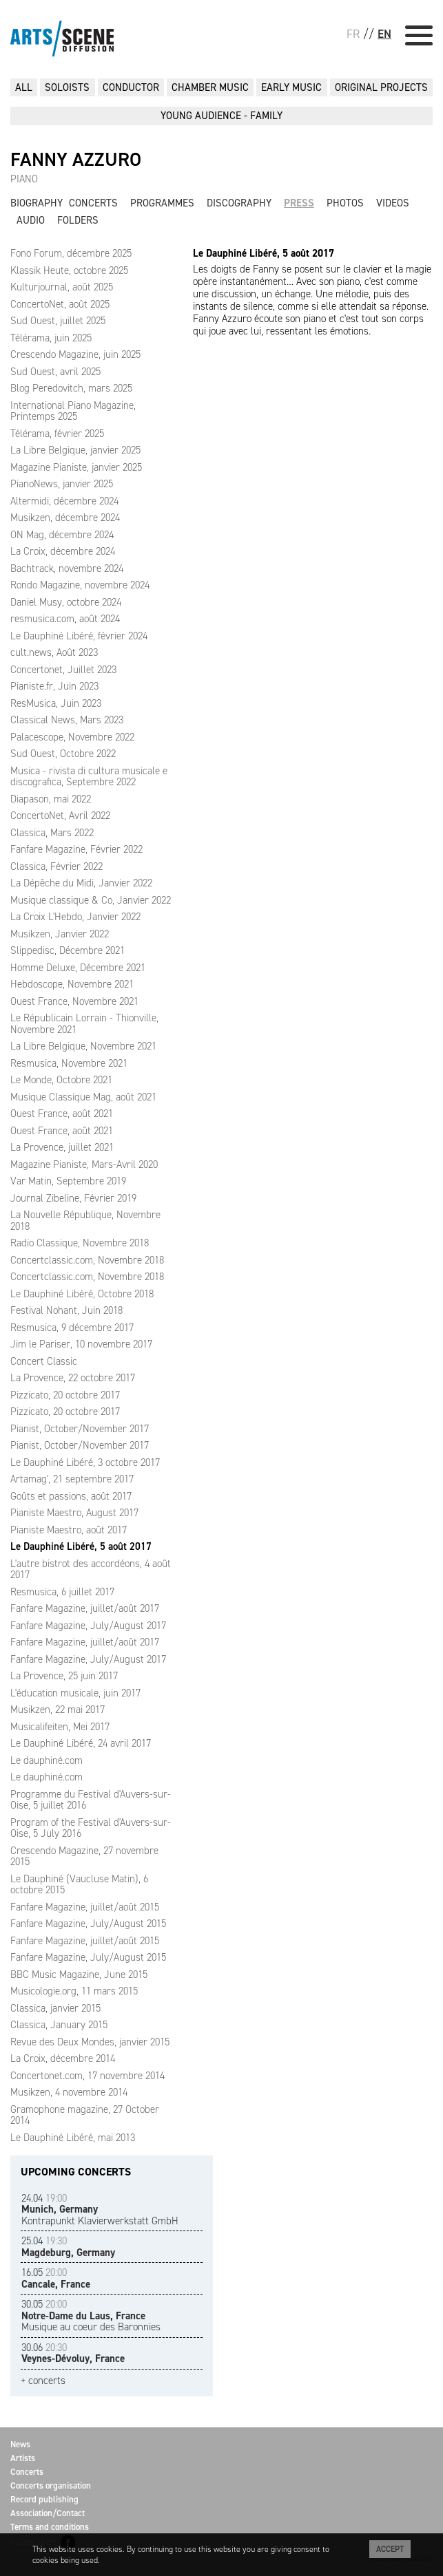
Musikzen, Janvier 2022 (59, 934)
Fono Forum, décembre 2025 (71, 253)
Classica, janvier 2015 (55, 2008)
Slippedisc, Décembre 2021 (67, 950)
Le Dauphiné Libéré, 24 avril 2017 (80, 1743)
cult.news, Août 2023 (54, 652)
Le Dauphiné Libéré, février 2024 (78, 636)
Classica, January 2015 (58, 2025)
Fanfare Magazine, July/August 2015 (88, 1923)
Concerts (93, 203)
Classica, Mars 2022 (52, 833)
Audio (31, 220)
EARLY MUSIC (291, 87)
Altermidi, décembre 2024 (64, 501)
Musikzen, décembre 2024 (65, 517)
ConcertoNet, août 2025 (60, 304)
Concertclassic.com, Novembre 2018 (87, 1260)
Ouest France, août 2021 (61, 1113)
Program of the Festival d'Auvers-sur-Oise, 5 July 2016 (90, 1828)
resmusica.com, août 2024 (65, 619)
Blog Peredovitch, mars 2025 (71, 388)
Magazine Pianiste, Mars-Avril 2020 (84, 1164)
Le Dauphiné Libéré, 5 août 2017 (81, 1546)
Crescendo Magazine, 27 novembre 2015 (84, 1856)
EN (384, 33)
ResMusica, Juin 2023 (55, 703)
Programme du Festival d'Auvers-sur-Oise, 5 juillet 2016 (90, 1800)
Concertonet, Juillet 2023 (63, 670)
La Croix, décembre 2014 (62, 2058)
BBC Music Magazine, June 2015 (78, 1974)
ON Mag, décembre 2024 (62, 535)
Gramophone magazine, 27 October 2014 (84, 2115)
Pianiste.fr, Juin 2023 (54, 686)
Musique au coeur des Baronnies (91, 2315)
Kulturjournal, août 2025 (61, 287)
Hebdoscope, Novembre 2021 (72, 984)
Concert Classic (43, 1361)
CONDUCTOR (131, 87)
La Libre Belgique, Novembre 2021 (83, 1046)
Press (299, 203)
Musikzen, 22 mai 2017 (57, 1709)
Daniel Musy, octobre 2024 (65, 602)
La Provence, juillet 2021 (62, 1147)
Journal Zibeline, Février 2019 (73, 1198)
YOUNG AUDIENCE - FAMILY (221, 116)
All (23, 87)
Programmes (162, 203)
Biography (36, 203)
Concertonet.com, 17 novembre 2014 (87, 2076)
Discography (239, 203)
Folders (78, 220)
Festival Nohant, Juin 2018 (66, 1310)
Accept (390, 2549)
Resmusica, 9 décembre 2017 (72, 1327)
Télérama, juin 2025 (51, 338)
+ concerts (43, 2381)
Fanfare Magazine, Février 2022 (76, 849)
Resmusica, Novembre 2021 (68, 1063)
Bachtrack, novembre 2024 (66, 568)
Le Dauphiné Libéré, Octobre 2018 (82, 1294)
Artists (22, 2458)
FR (353, 33)
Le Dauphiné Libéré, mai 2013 (72, 2137)
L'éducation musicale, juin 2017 (75, 1693)
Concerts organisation (50, 2485)
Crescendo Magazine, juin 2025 (75, 354)
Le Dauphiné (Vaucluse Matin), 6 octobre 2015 (79, 1884)
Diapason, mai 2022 (50, 799)
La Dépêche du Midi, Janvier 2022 (81, 883)
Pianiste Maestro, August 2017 (74, 1513)
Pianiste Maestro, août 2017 (68, 1530)
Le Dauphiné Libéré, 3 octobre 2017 (85, 1462)
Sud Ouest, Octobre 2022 (63, 753)
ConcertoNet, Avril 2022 (60, 815)
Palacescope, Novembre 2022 (72, 737)
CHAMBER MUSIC (210, 87)
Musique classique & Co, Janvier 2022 (90, 900)
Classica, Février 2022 (56, 866)
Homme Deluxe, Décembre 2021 (77, 968)
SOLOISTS (67, 87)
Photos (345, 203)
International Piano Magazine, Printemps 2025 (73, 411)
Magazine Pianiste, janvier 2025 (76, 467)
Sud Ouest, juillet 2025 (57, 321)
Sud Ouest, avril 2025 (55, 372)
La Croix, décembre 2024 (62, 551)
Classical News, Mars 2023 (66, 720)
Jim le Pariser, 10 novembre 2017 (81, 1344)
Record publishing (44, 2499)
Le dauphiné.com (46, 1760)
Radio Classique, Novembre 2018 (79, 1243)
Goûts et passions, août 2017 (71, 1496)
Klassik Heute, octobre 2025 (69, 270)
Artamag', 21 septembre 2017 (72, 1479)
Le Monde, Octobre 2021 (61, 1080)
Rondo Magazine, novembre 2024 (80, 585)
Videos (392, 203)
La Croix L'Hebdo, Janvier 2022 (75, 917)
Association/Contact (47, 2513)
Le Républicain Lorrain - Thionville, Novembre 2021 (84, 1023)
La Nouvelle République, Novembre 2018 (85, 1220)
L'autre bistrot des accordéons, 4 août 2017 (90, 1569)
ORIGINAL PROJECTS (381, 87)
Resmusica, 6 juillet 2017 (62, 1592)
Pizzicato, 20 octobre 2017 (65, 1395)
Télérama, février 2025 (57, 433)
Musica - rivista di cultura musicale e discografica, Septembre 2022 (88, 776)
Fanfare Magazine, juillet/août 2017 (84, 1608)
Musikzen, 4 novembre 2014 (68, 2092)
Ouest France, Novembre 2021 (74, 1001)
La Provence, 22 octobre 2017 (72, 1378)
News (20, 2444)
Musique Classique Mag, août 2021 (83, 1097)
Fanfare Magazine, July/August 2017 (88, 1625)
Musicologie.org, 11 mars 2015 (74, 1991)
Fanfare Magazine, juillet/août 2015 (84, 1907)
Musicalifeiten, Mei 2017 (60, 1727)
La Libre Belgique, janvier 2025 (75, 450)
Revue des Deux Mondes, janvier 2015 (89, 2042)
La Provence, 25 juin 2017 (64, 1676)
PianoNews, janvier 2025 (61, 484)
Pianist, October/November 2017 (79, 1429)
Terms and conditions (49, 2527)
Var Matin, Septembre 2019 (68, 1181)
